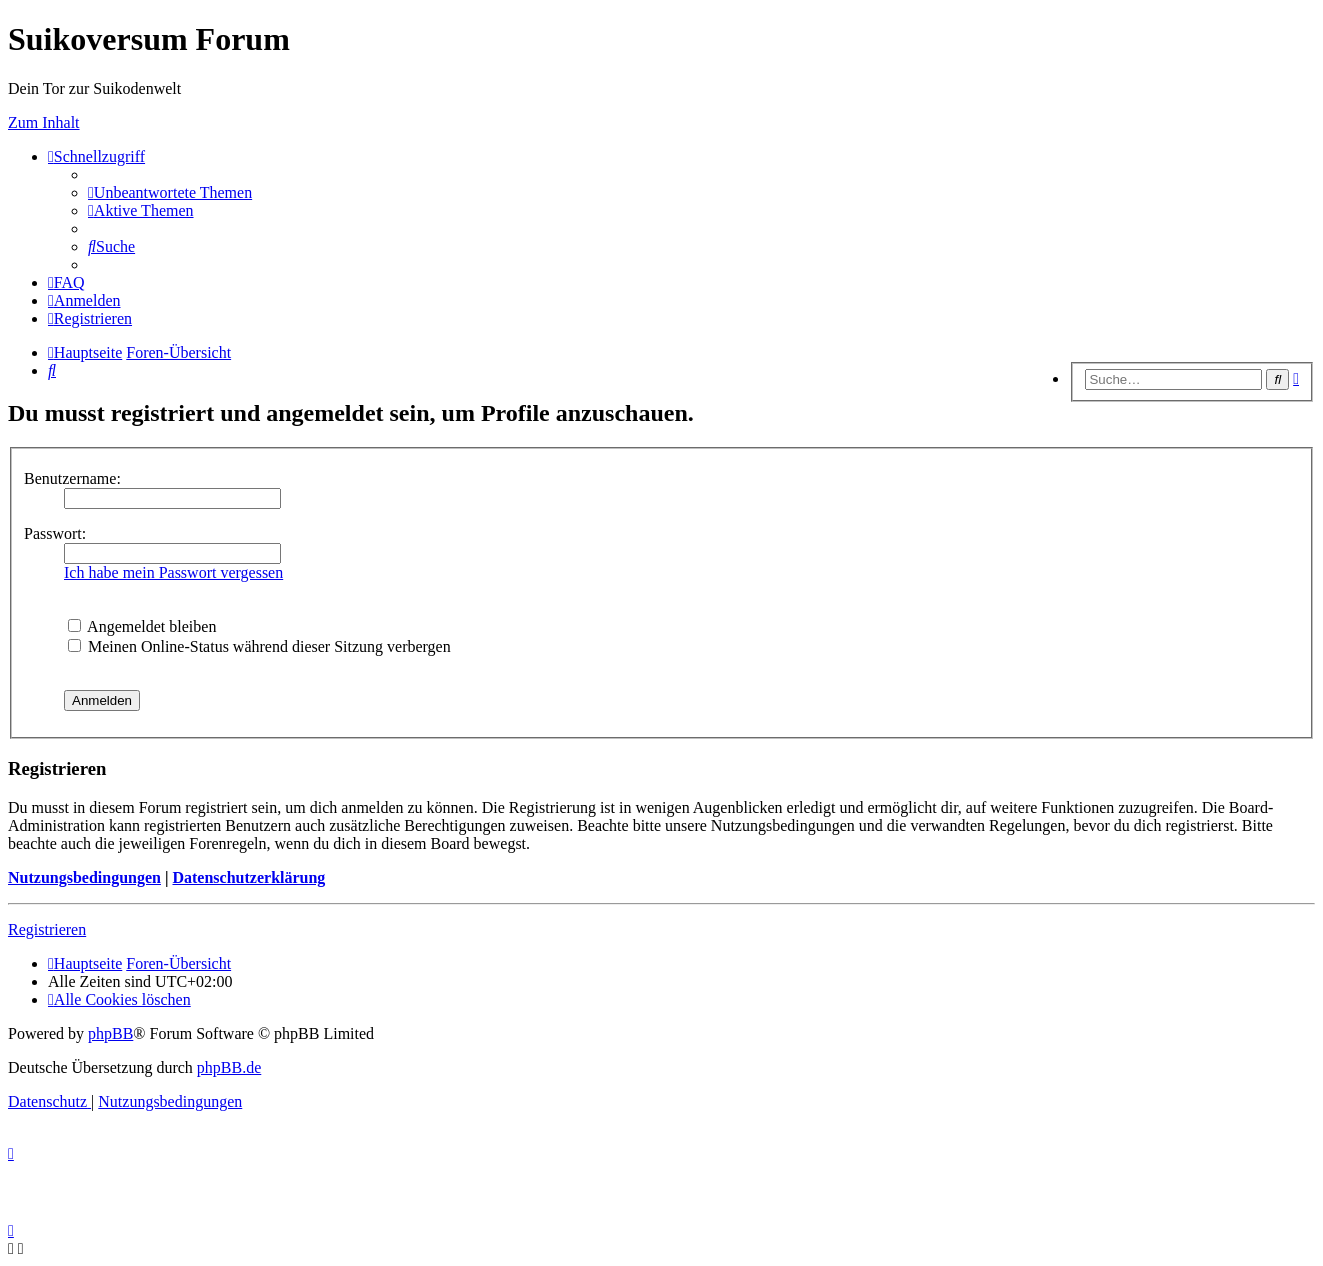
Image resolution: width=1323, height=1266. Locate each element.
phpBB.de (229, 1067)
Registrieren (47, 929)
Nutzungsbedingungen (84, 877)
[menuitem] (170, 192)
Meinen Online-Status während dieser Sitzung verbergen (259, 646)
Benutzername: (72, 478)
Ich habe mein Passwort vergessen (173, 572)
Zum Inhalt (44, 122)
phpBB (110, 1033)
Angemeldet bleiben (142, 626)
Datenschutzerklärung (248, 877)
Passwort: (55, 533)
